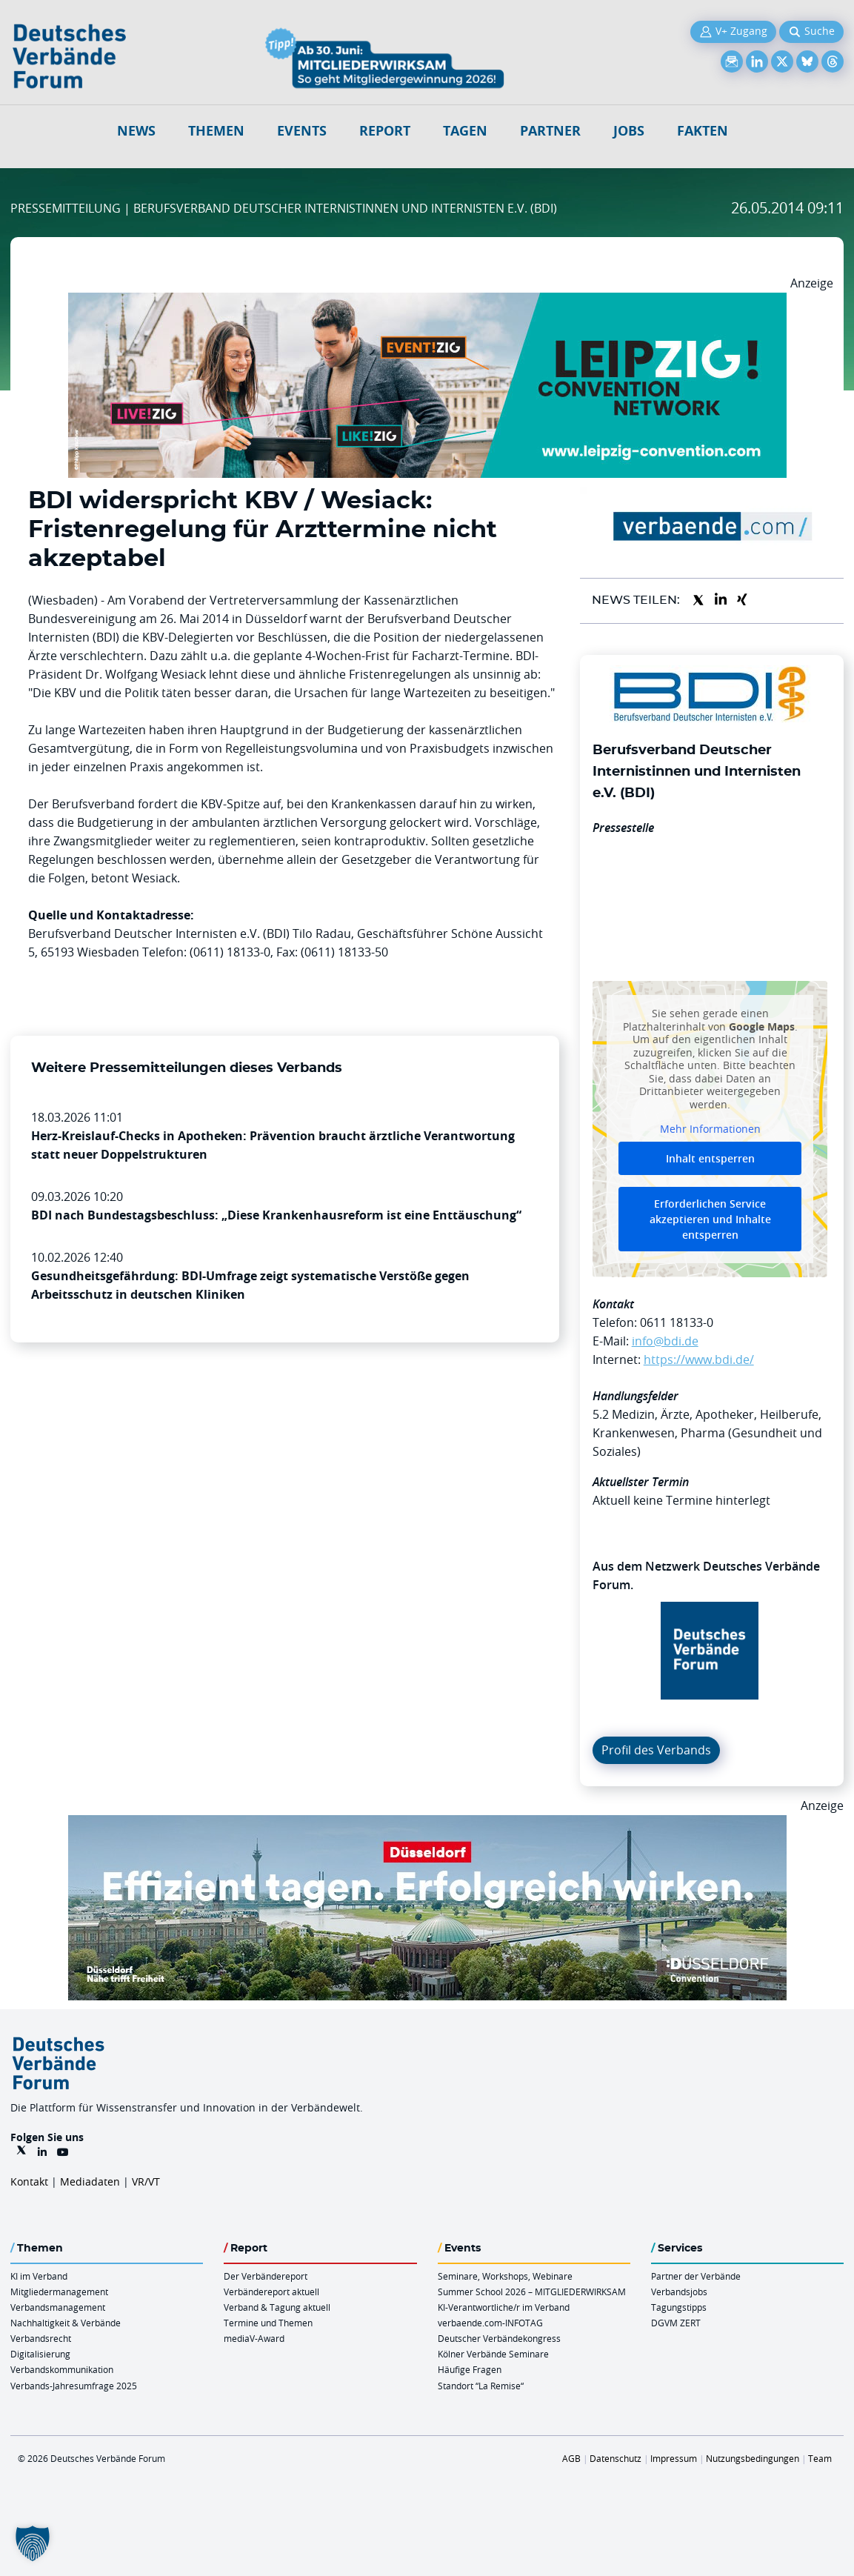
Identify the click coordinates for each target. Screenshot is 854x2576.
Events (302, 131)
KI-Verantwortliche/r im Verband (504, 2307)
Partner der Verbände (696, 2276)
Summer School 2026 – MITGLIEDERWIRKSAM (532, 2291)
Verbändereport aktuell (271, 2291)
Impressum (673, 2458)
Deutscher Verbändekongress (499, 2338)
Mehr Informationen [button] (709, 1129)
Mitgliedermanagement (59, 2291)
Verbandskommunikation (61, 2369)
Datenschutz (615, 2458)
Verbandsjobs (679, 2291)
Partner (550, 131)
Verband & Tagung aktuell (277, 2307)
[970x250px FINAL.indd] (427, 301)
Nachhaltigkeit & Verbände (65, 2323)
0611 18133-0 (676, 1322)
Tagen (465, 131)
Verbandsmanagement (57, 2307)
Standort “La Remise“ (481, 2386)
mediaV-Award (254, 2338)
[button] (32, 2543)
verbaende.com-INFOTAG (490, 2323)
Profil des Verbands (656, 1750)
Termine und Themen (268, 2323)
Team (820, 2458)
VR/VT (146, 2181)
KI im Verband (38, 2276)
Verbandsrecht (40, 2338)
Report (384, 131)
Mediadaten (90, 2181)
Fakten (702, 131)
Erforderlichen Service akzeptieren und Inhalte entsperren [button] (709, 1219)
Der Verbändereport (265, 2276)
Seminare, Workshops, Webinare (505, 2276)
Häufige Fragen (469, 2369)
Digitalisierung (40, 2354)
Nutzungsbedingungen (752, 2458)
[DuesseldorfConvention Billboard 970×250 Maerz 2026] (427, 1824)
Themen (216, 131)
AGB (571, 2458)
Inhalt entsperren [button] (709, 1158)
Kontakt (29, 2181)
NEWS (136, 131)
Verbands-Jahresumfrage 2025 (73, 2386)
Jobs (628, 131)
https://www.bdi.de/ (699, 1359)
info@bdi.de (665, 1341)
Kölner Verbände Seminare (493, 2354)
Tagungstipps (679, 2307)
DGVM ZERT (676, 2323)
